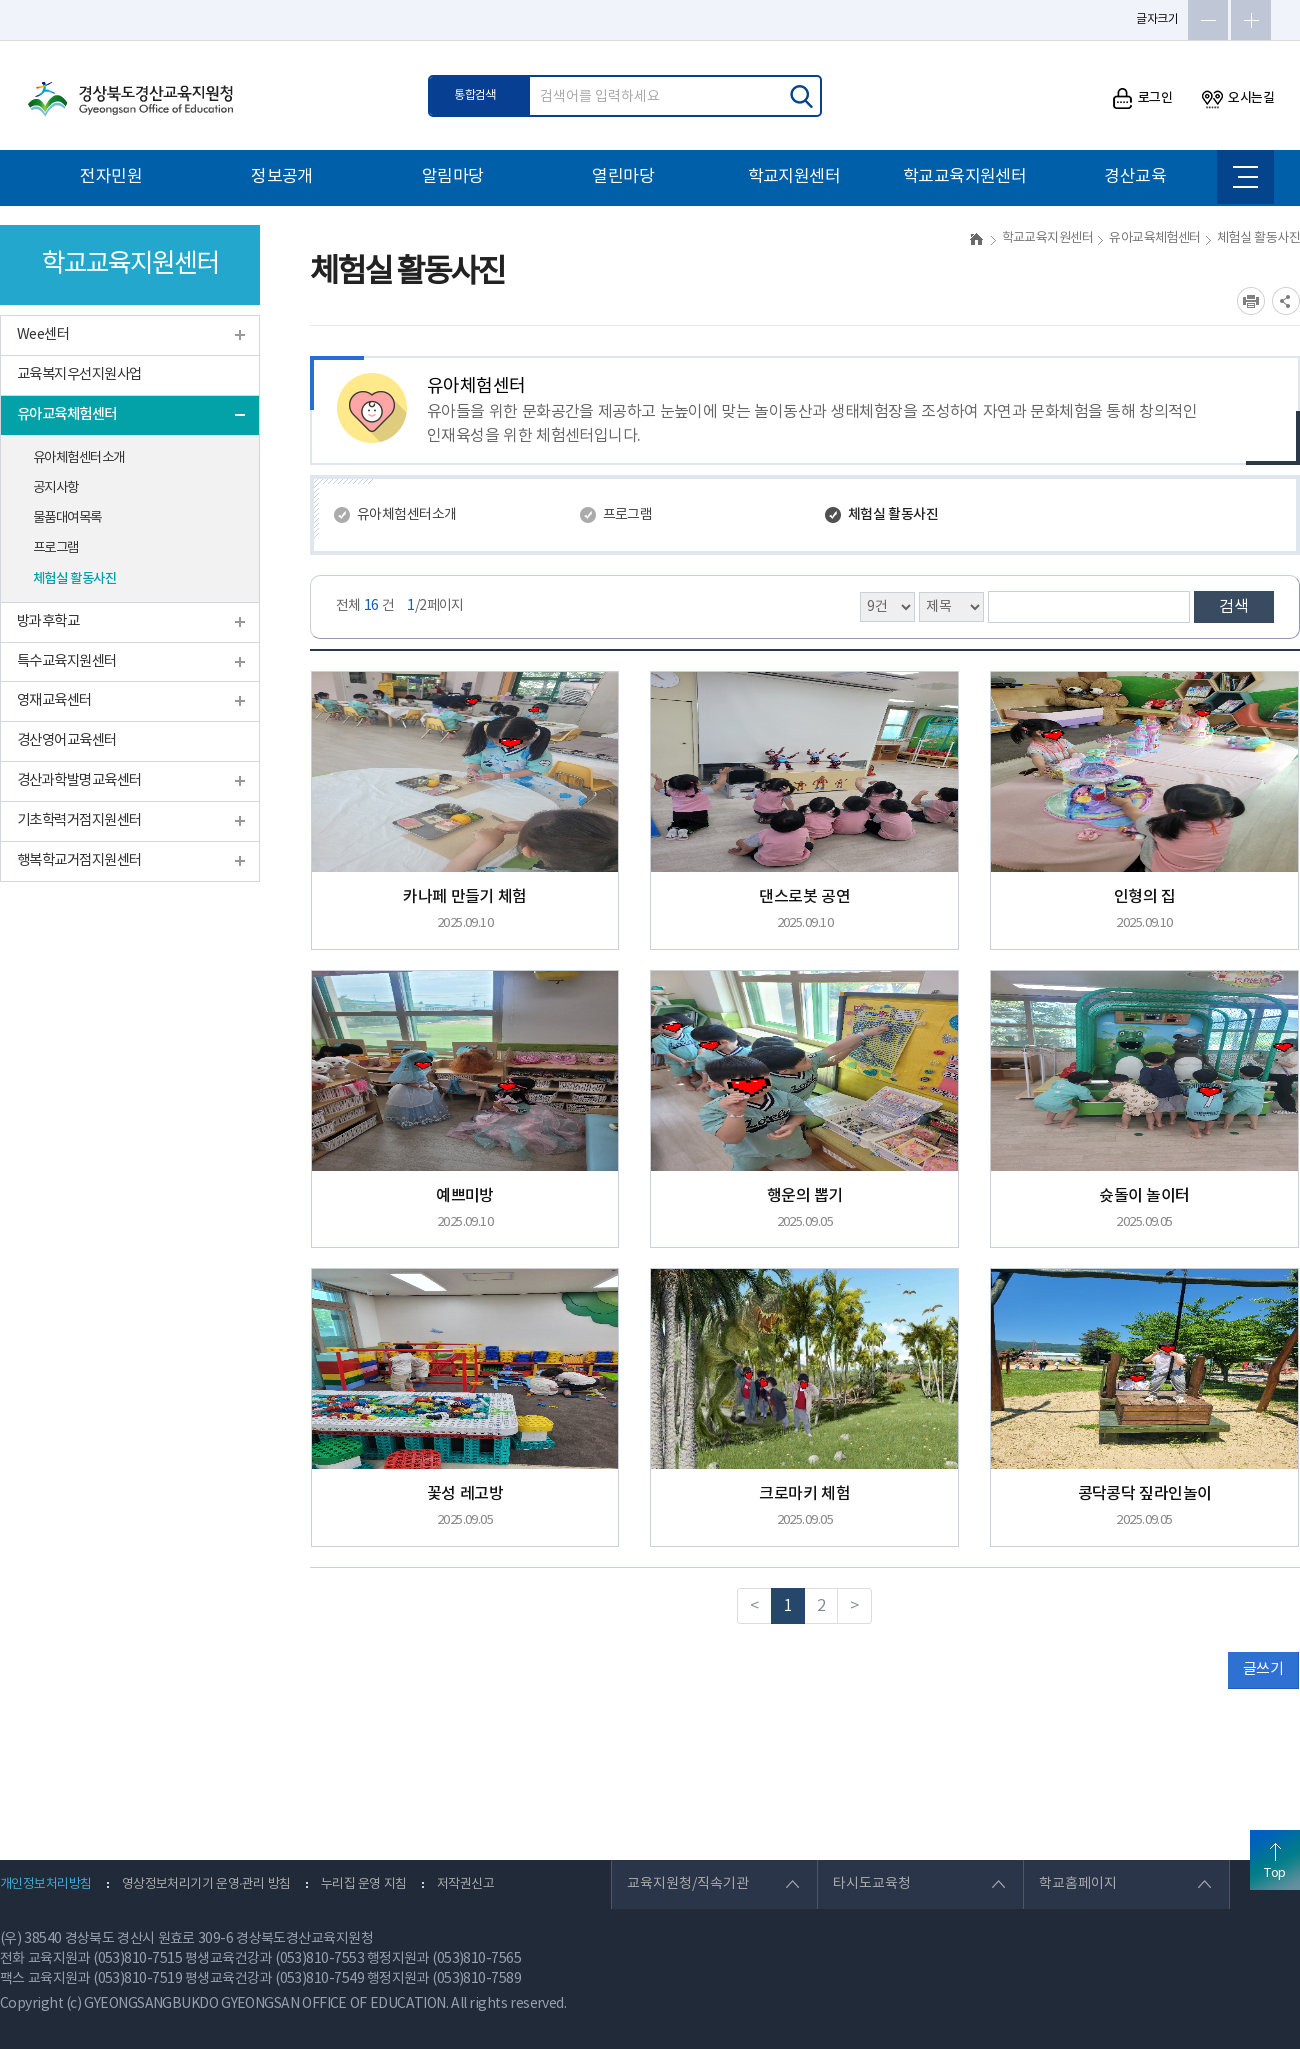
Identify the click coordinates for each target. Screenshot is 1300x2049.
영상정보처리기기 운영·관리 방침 (206, 1884)
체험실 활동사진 (74, 579)
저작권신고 (465, 1884)
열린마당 (623, 177)
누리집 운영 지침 (364, 1884)
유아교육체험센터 (67, 414)
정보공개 (282, 177)
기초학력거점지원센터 (79, 820)
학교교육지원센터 (965, 177)
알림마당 (453, 177)
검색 (1234, 607)
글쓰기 (1263, 1669)
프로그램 (56, 548)
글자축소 (1208, 20)
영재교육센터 (54, 700)
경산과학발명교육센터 (79, 780)
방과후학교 (48, 621)
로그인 (1142, 98)
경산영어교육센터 (67, 740)
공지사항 (56, 488)
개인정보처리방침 (46, 1884)
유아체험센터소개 (79, 458)
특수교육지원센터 (67, 661)
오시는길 (1238, 98)
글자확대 (1251, 20)
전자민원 (111, 177)
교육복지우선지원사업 (79, 374)
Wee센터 (43, 334)
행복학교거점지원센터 (79, 860)
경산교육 (1135, 177)
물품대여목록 (67, 518)
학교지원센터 (794, 177)
